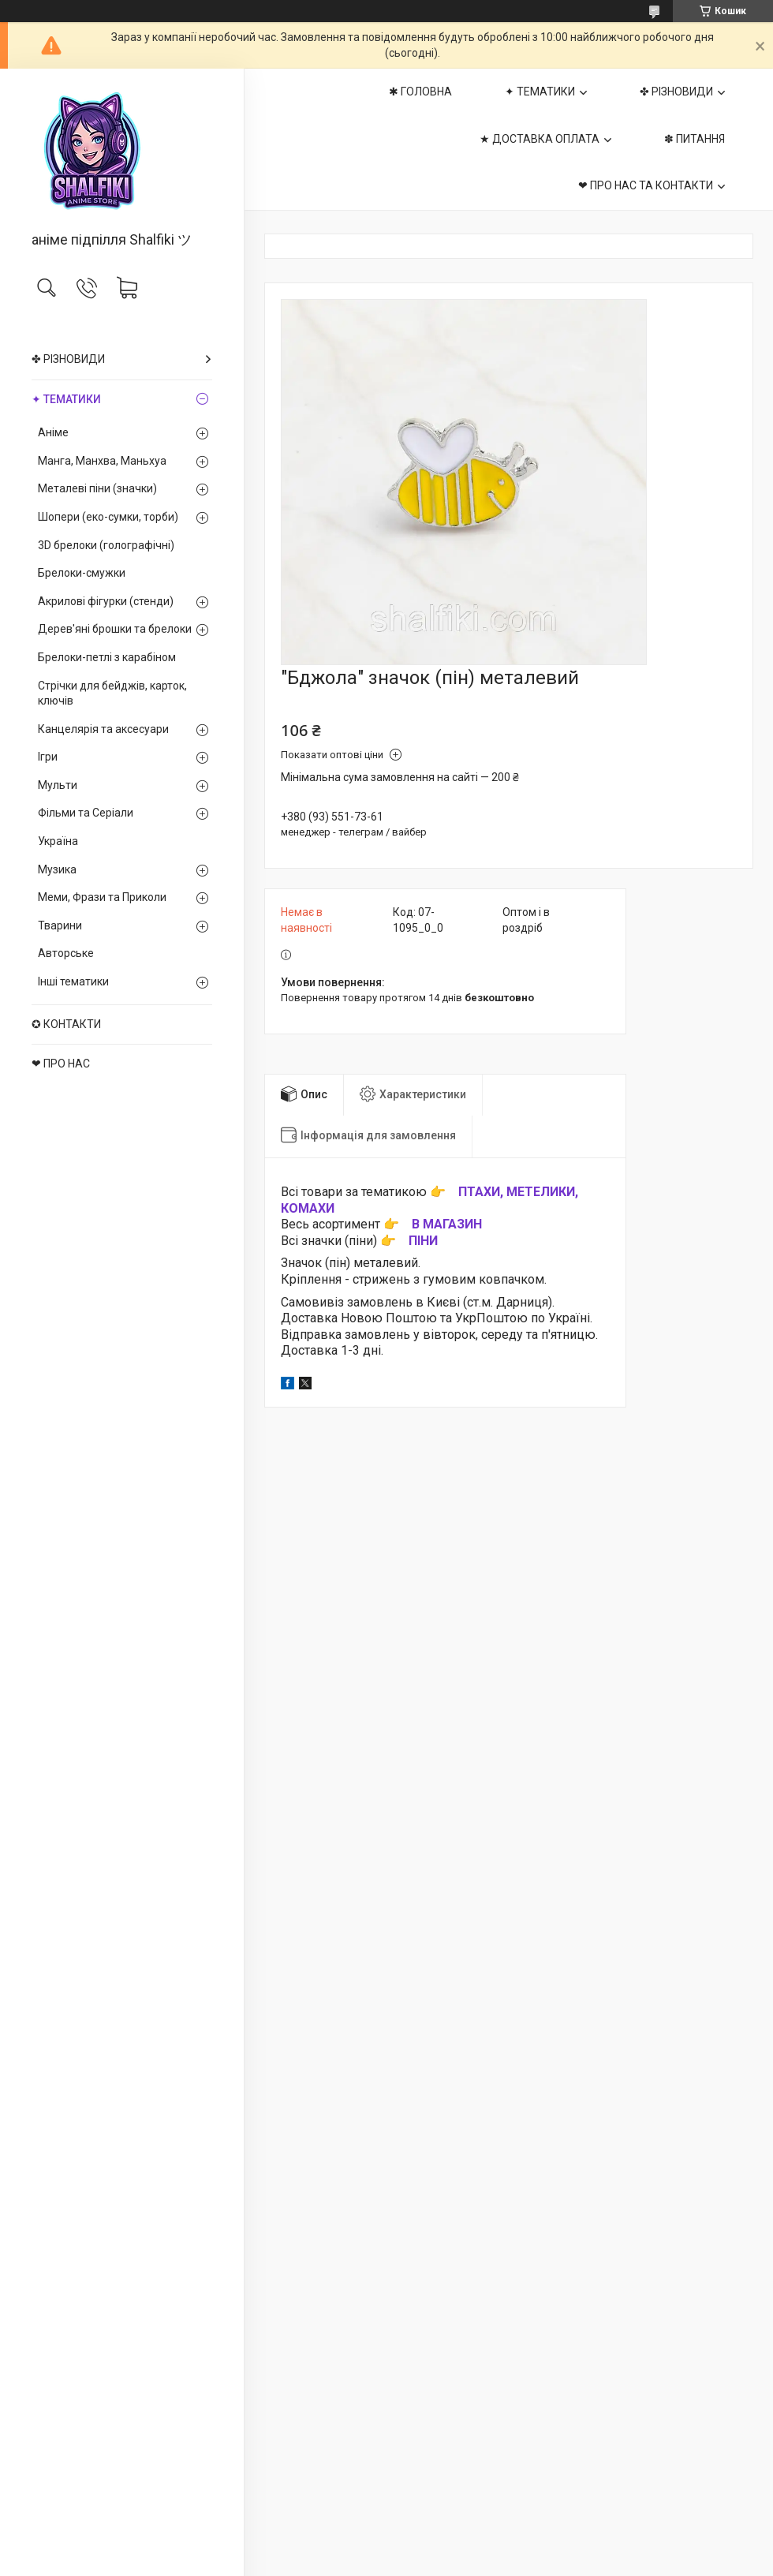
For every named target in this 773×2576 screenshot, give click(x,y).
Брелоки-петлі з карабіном (107, 657)
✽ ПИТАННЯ (694, 139)
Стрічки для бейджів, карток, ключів (112, 693)
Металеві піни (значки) (97, 488)
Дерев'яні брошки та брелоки (115, 629)
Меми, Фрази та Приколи (102, 897)
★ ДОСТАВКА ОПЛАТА (539, 139)
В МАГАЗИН (447, 1224)
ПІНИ (423, 1240)
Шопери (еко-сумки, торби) (108, 516)
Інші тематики (73, 981)
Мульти (57, 785)
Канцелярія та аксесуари (103, 729)
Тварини (60, 925)
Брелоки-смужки (81, 572)
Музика (57, 869)
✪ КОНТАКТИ (66, 1024)
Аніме (53, 432)
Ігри (48, 756)
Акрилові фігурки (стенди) (106, 601)
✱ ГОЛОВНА (420, 91)
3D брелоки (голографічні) (106, 545)
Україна (58, 841)
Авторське (66, 953)
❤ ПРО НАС (61, 1063)
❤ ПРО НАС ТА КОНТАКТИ (645, 185)
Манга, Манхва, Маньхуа (102, 460)
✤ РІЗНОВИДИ (68, 359)
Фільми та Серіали (85, 812)
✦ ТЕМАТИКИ (66, 399)
